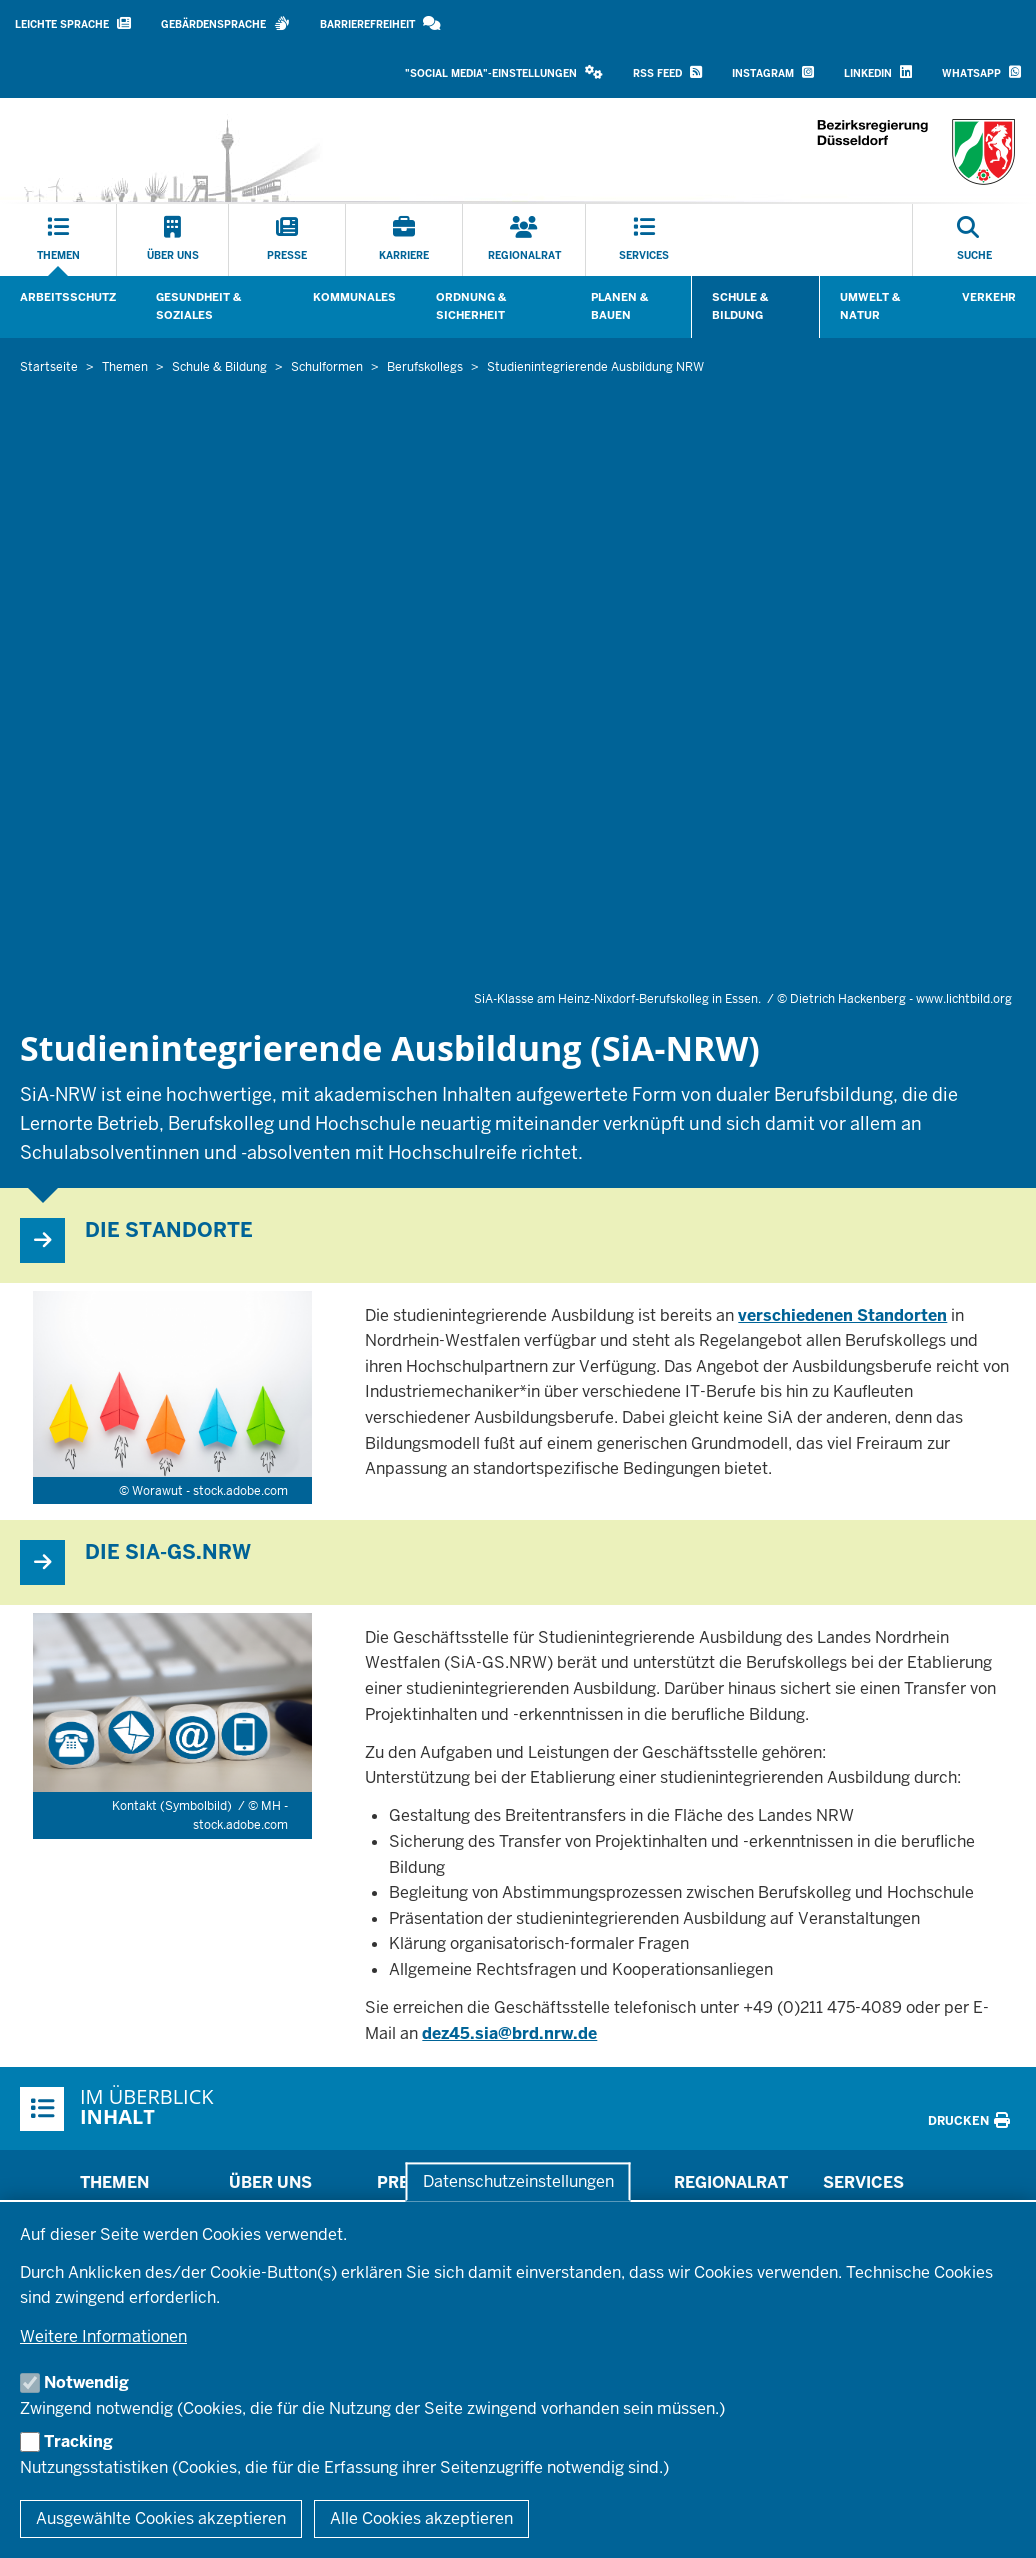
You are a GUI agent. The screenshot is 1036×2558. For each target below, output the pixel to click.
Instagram (773, 72)
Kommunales (354, 297)
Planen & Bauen (619, 306)
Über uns (270, 2182)
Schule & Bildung (740, 306)
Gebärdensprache (225, 23)
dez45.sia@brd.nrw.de (509, 2033)
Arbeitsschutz (68, 297)
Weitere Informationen (103, 2336)
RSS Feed (667, 72)
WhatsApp (981, 72)
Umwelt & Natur (870, 306)
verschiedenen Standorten (842, 1315)
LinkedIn (878, 72)
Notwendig (86, 2382)
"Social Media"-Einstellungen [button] (504, 72)
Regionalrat (731, 2182)
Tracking (78, 2441)
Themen (114, 2182)
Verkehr (989, 297)
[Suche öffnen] (974, 240)
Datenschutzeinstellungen (518, 2181)
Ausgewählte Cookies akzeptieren (161, 2518)
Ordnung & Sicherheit (471, 306)
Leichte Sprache (73, 23)
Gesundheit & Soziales (198, 306)
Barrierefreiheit (380, 23)
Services (863, 2182)
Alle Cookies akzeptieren (421, 2518)
